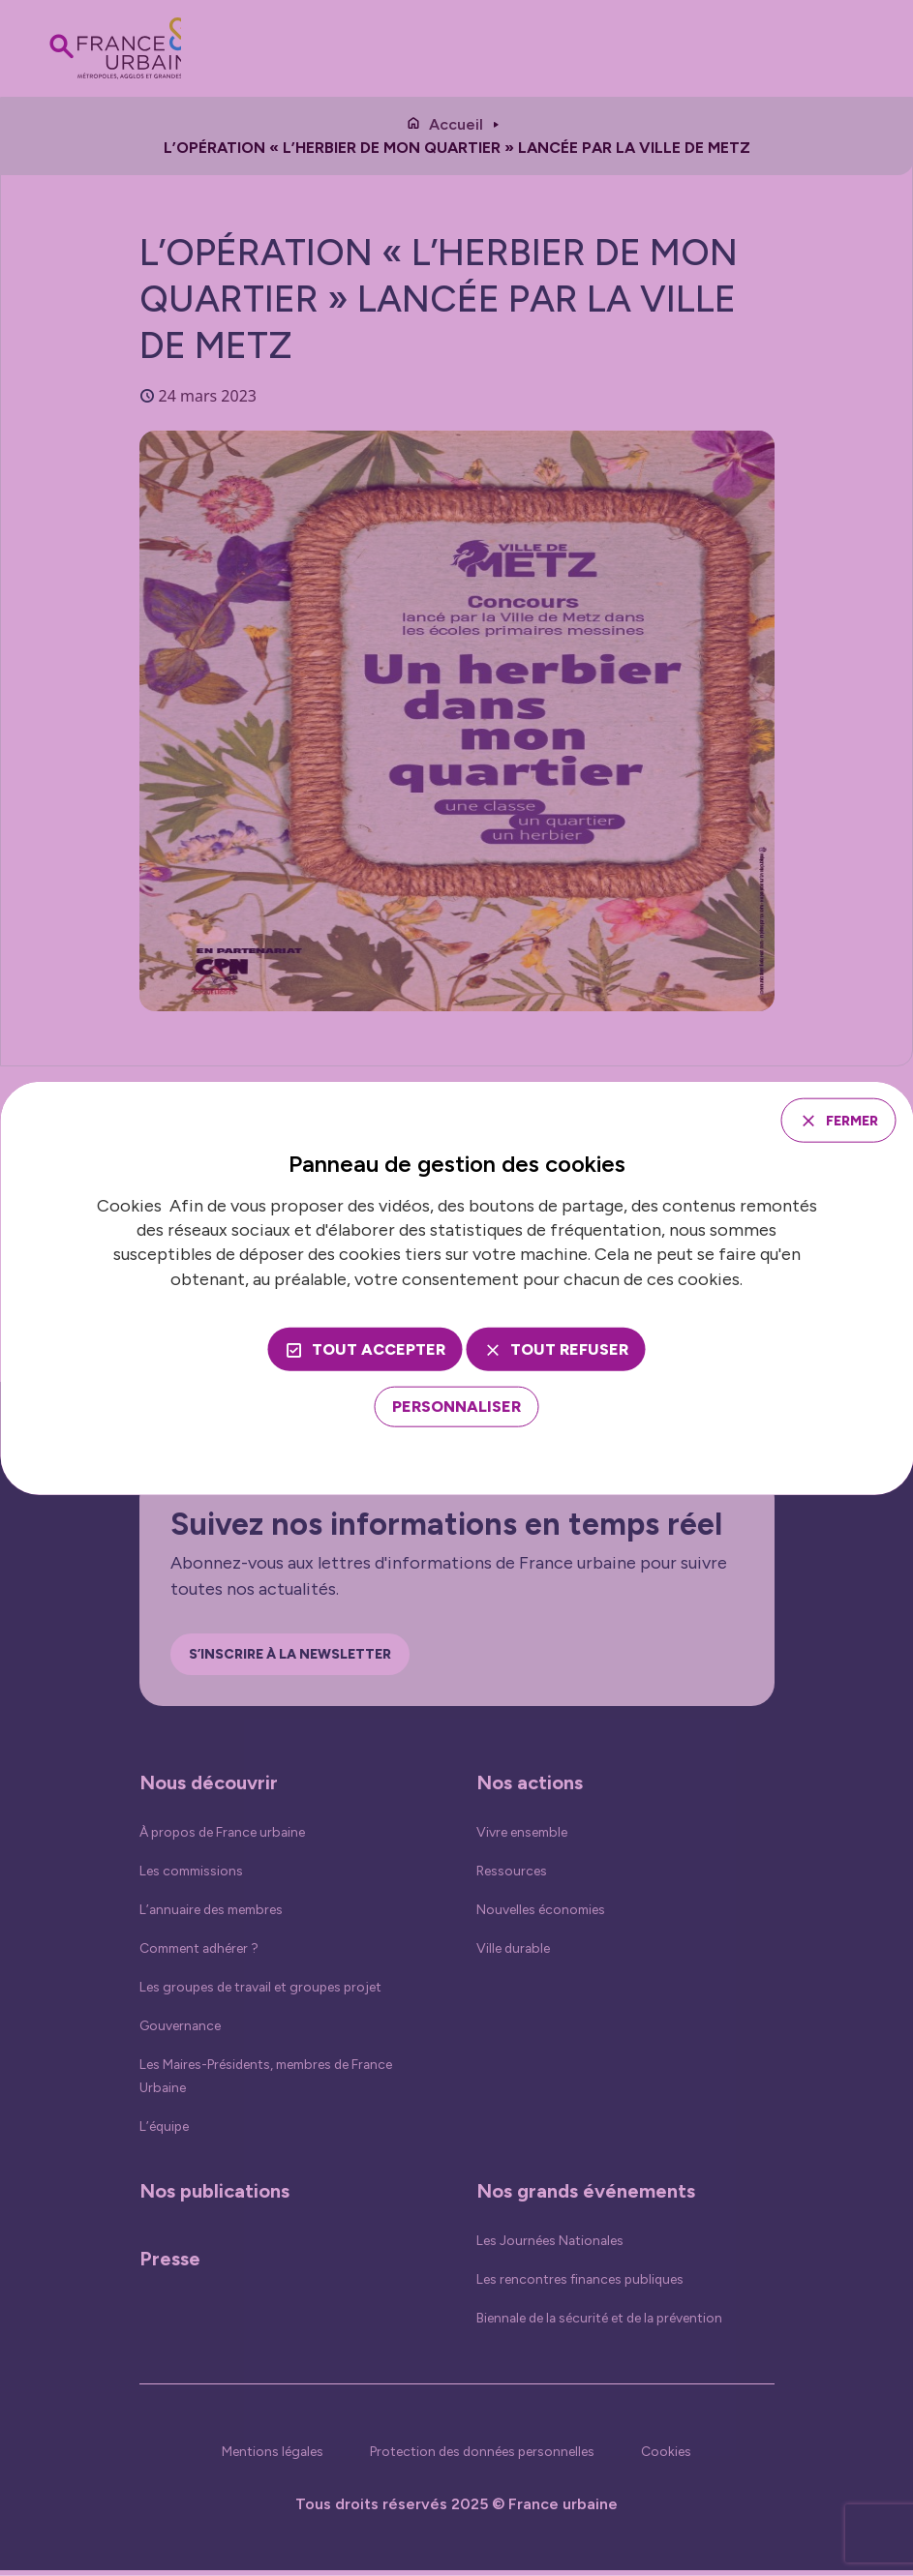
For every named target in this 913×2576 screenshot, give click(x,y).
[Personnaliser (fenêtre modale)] (456, 1409)
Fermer (842, 1119)
